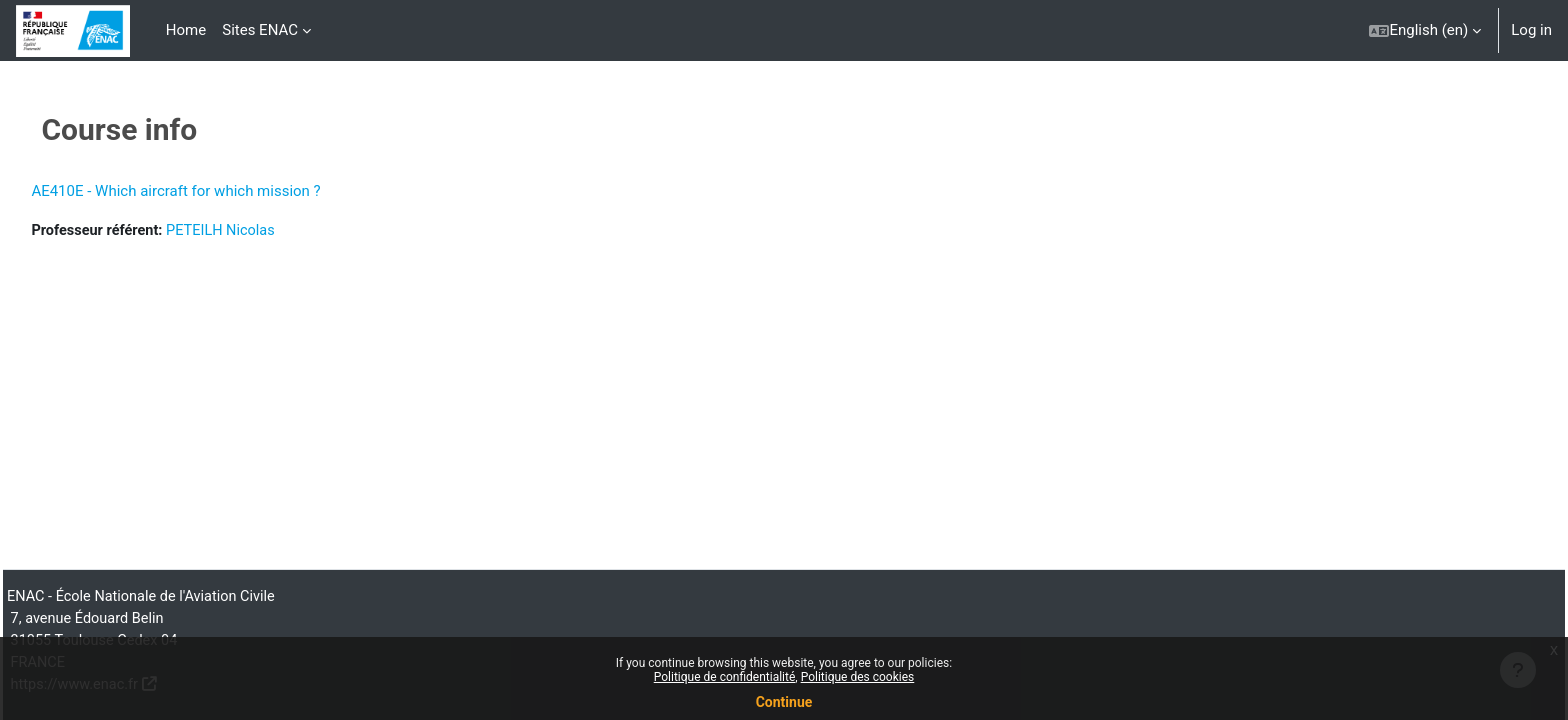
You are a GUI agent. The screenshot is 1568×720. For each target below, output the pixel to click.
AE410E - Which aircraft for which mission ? (220, 191)
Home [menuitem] (186, 30)
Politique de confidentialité (725, 677)
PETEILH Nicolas (271, 231)
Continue (784, 702)
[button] (1425, 30)
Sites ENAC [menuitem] (260, 30)
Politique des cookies (858, 677)
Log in (1531, 30)
